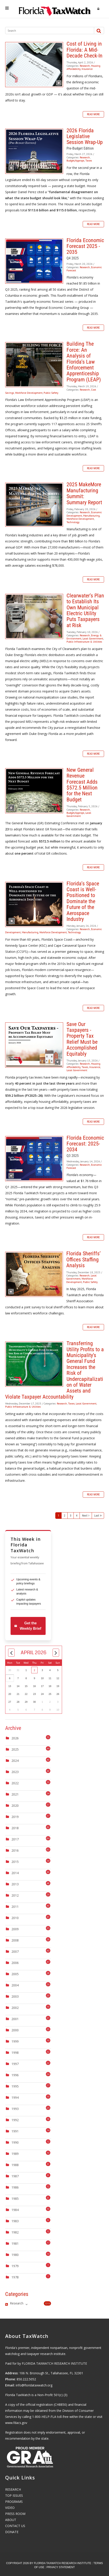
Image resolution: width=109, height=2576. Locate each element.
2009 (15, 1929)
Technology (73, 522)
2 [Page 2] (64, 1515)
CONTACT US (15, 2526)
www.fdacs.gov (16, 2423)
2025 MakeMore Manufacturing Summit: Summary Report (34, 504)
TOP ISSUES (14, 2495)
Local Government (92, 638)
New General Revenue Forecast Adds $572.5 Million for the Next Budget (34, 790)
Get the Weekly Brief (27, 1625)
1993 (15, 2109)
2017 (15, 1839)
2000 (15, 2030)
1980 (15, 2255)
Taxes (88, 160)
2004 (15, 1985)
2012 (15, 1895)
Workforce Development (28, 392)
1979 (15, 2266)
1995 (15, 2086)
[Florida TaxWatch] (54, 9)
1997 (15, 2064)
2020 (15, 1805)
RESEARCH (13, 2489)
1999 (15, 2041)
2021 (15, 1794)
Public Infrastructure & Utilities (84, 641)
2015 (15, 1862)
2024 (15, 1760)
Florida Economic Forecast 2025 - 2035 (34, 261)
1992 (15, 2120)
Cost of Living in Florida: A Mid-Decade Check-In (34, 64)
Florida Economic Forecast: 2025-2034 (34, 1158)
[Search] (47, 30)
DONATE (11, 2532)
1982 (15, 2232)
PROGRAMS (14, 2501)
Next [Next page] (84, 1515)
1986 (15, 2187)
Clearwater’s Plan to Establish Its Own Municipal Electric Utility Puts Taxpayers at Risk (34, 616)
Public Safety (51, 392)
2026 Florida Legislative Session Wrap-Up (34, 151)
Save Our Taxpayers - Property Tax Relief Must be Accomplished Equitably (34, 1045)
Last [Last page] (96, 1515)
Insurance (87, 69)
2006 (15, 1963)
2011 (15, 1906)
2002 (15, 2008)
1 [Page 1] (58, 1515)
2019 (15, 1817)
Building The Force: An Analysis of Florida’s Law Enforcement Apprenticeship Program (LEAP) (34, 364)
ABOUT (10, 2520)
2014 (15, 1873)
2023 (15, 1772)
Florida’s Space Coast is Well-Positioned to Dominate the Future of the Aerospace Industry (34, 904)
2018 (15, 1828)
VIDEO (10, 2507)
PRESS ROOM (15, 2514)
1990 (15, 2142)
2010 (15, 1918)
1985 (15, 2198)
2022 (15, 1783)
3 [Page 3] (70, 1515)
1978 (15, 2277)
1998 (15, 2052)
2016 (15, 1850)
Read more (93, 114)
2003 (15, 1996)
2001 (15, 2019)
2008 (15, 1940)
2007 (15, 1951)
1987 (15, 2176)
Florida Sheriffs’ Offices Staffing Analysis (34, 1274)
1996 (15, 2075)
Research (85, 65)
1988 (15, 2165)
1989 (15, 2153)
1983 (15, 2221)
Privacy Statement (61, 2567)
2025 (15, 1749)
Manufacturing (91, 515)
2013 (15, 1884)
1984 (15, 2210)
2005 (15, 1974)
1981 (15, 2243)
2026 (15, 1738)
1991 (15, 2131)
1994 (15, 2097)
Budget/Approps (75, 160)
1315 (47, 2303)
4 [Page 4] (76, 1515)
